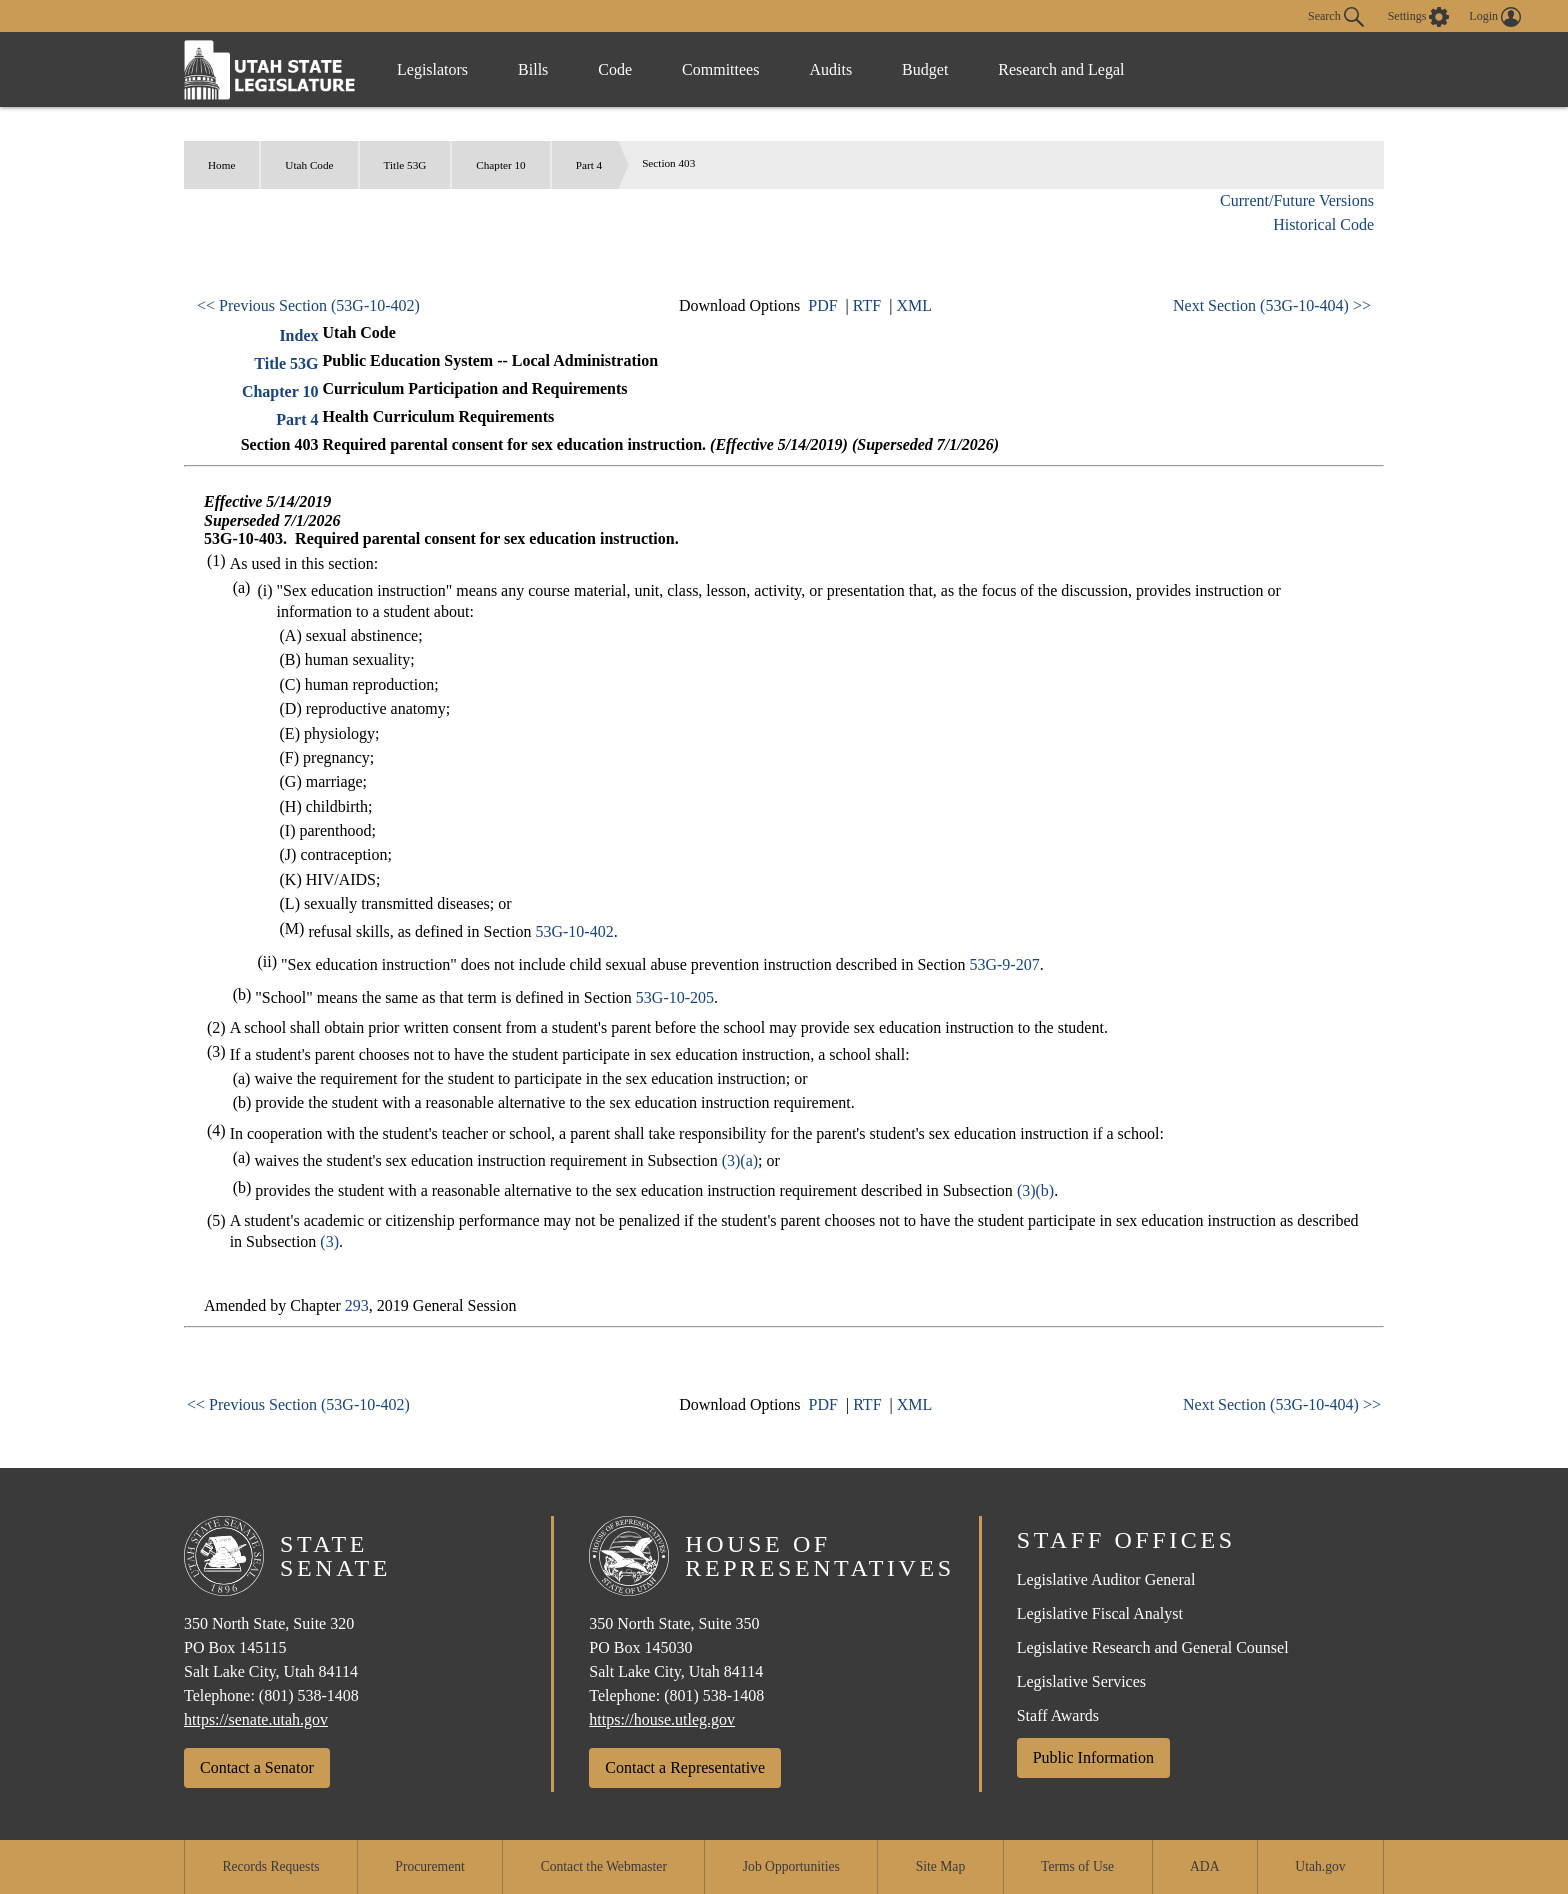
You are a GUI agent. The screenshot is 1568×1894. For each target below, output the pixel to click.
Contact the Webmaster (604, 1866)
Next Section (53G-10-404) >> (1272, 305)
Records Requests (270, 1866)
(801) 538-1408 (309, 1695)
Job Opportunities (791, 1866)
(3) (329, 1241)
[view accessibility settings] (1419, 17)
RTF (867, 305)
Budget (925, 69)
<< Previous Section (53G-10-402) (308, 305)
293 (357, 1305)
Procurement (429, 1866)
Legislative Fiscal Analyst (1100, 1613)
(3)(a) (740, 1160)
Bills (533, 69)
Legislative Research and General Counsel (1153, 1647)
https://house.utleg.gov (662, 1719)
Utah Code (309, 165)
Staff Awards (1058, 1715)
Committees (720, 69)
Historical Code (1323, 224)
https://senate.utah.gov (256, 1719)
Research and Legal (1061, 69)
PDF (822, 305)
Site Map (940, 1866)
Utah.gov (1320, 1866)
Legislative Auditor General (1106, 1579)
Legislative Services (1081, 1681)
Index (298, 335)
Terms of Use (1077, 1866)
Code (615, 69)
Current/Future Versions (1297, 200)
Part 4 (589, 165)
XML (914, 305)
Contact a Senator (257, 1767)
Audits (830, 69)
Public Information (1093, 1757)
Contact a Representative (685, 1767)
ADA (1204, 1866)
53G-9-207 (1004, 964)
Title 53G (405, 165)
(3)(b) (1035, 1190)
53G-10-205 (675, 997)
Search (1336, 17)
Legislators (432, 69)
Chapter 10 (500, 165)
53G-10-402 (574, 931)
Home (221, 165)
